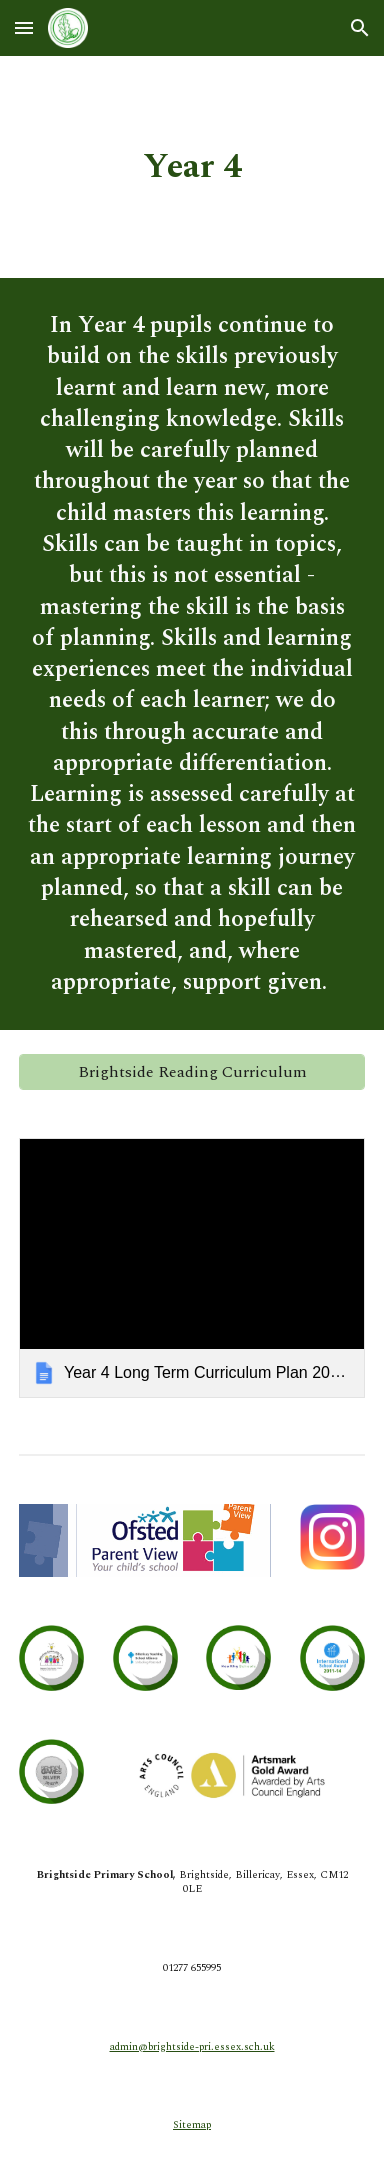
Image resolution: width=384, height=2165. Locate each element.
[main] (192, 167)
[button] (24, 27)
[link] (192, 1267)
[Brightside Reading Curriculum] (192, 1072)
